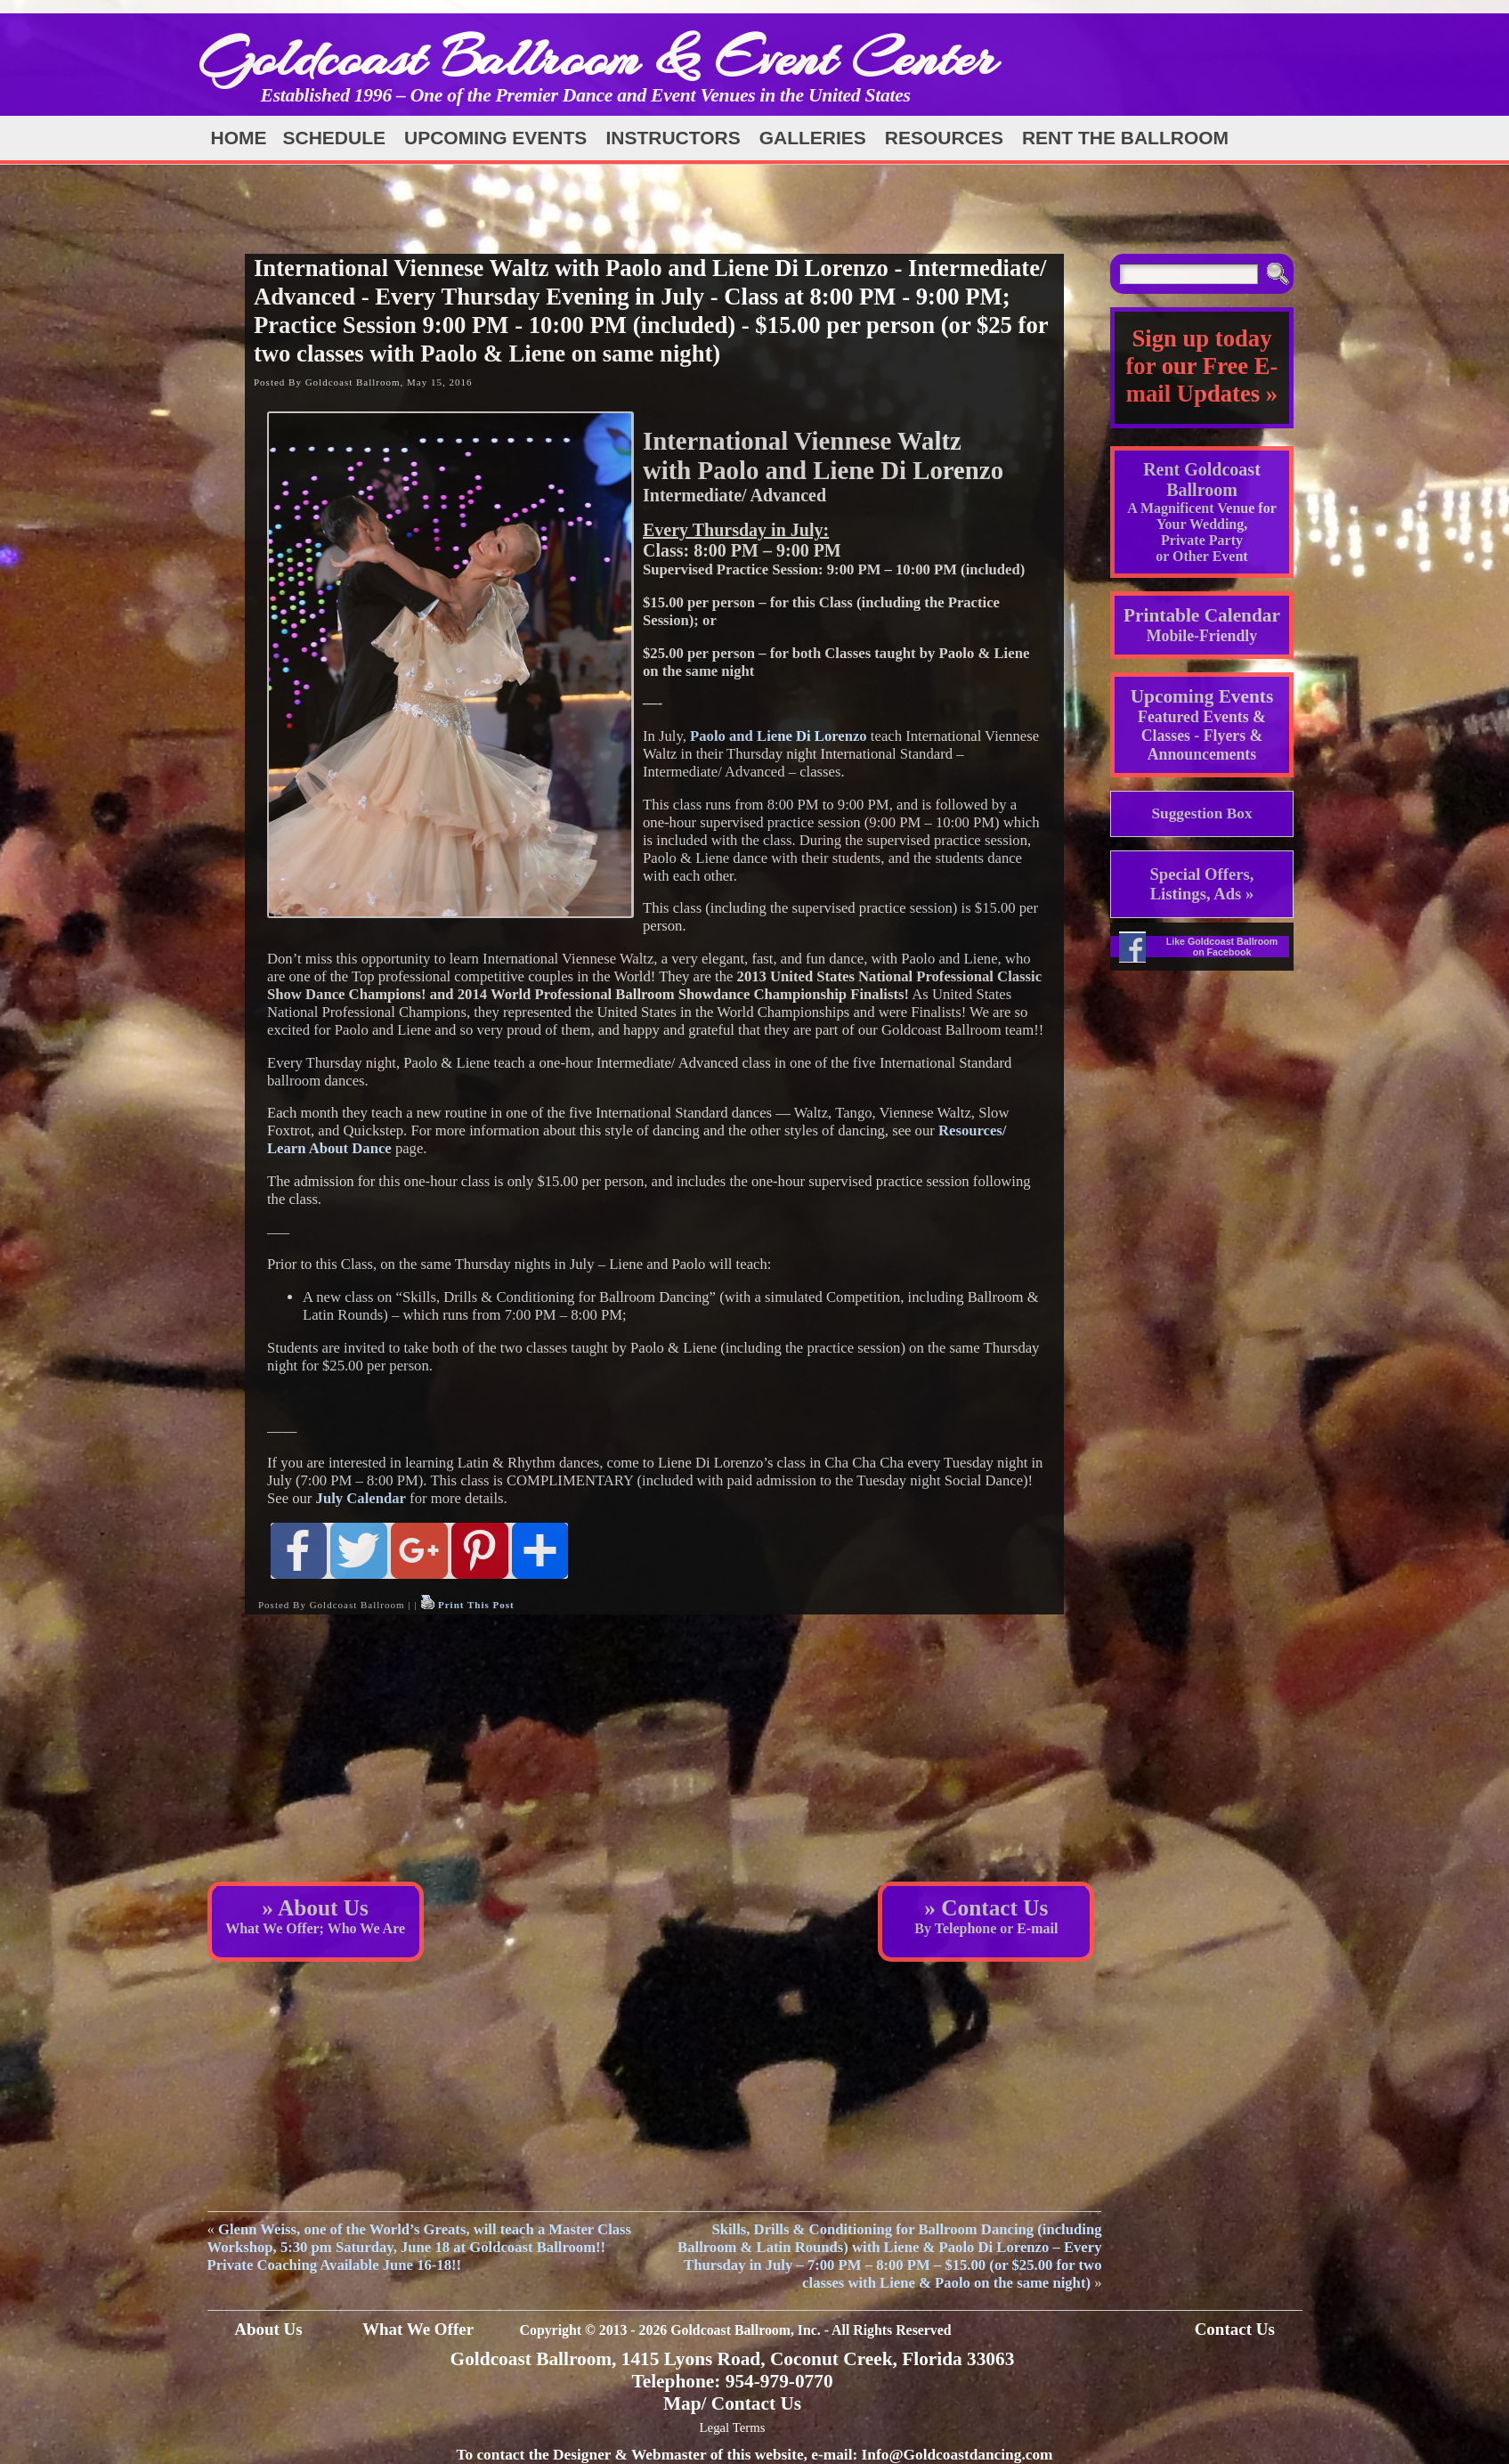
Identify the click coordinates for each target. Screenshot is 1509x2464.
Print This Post (476, 1604)
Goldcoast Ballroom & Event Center (597, 57)
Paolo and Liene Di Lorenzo (778, 736)
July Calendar (361, 1498)
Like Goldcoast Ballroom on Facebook (1222, 946)
